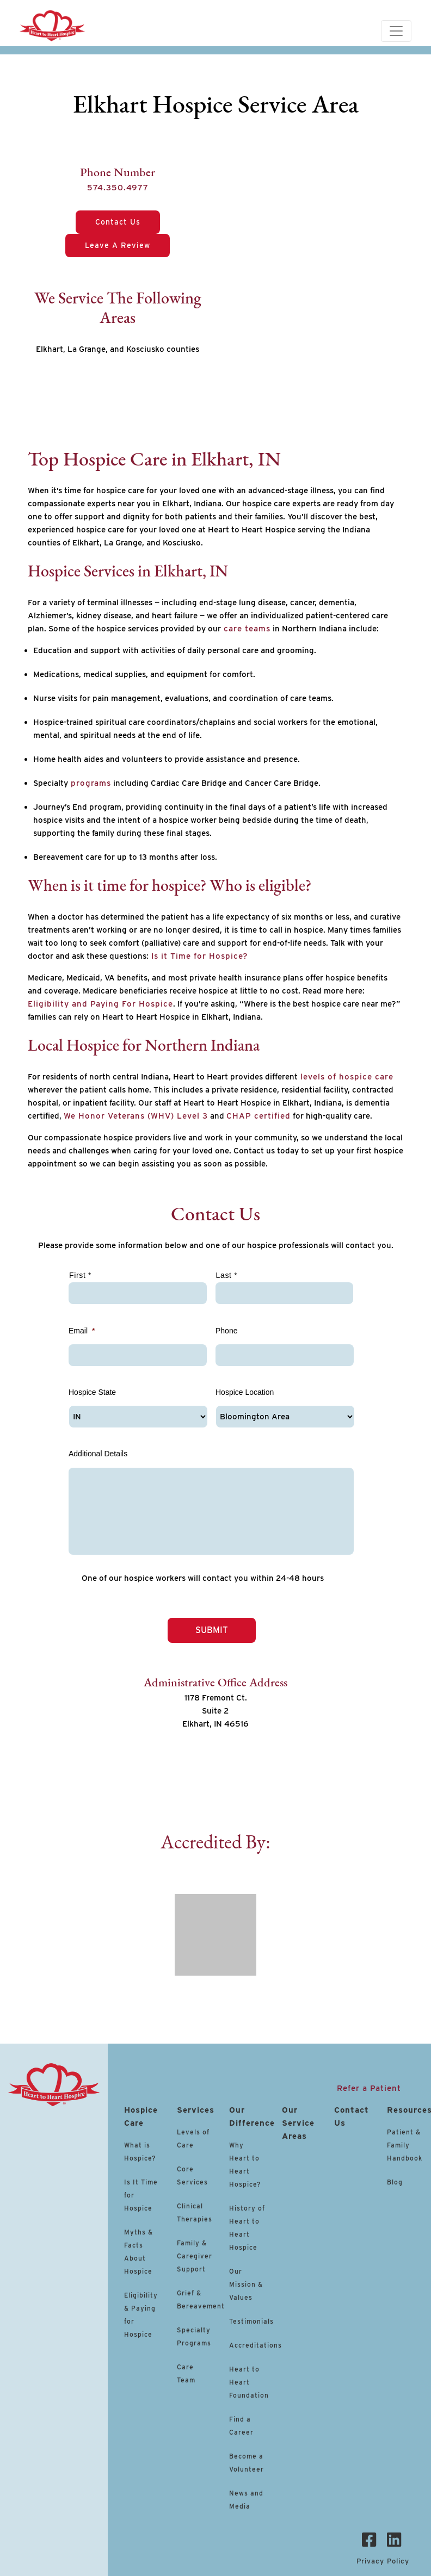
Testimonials (251, 2320)
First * (80, 1275)
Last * (227, 1275)
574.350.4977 (118, 188)
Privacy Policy (382, 2559)
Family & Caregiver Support (194, 2255)
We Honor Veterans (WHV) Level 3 (136, 1116)
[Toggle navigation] (396, 31)
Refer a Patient (369, 2087)
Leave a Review (117, 245)
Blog (395, 2181)
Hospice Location (245, 1392)
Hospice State (92, 1392)
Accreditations (255, 2344)
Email (82, 1330)
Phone (226, 1330)
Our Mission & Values (246, 2283)
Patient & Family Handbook (404, 2144)
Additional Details (98, 1453)
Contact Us (117, 222)
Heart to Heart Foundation (249, 2381)
